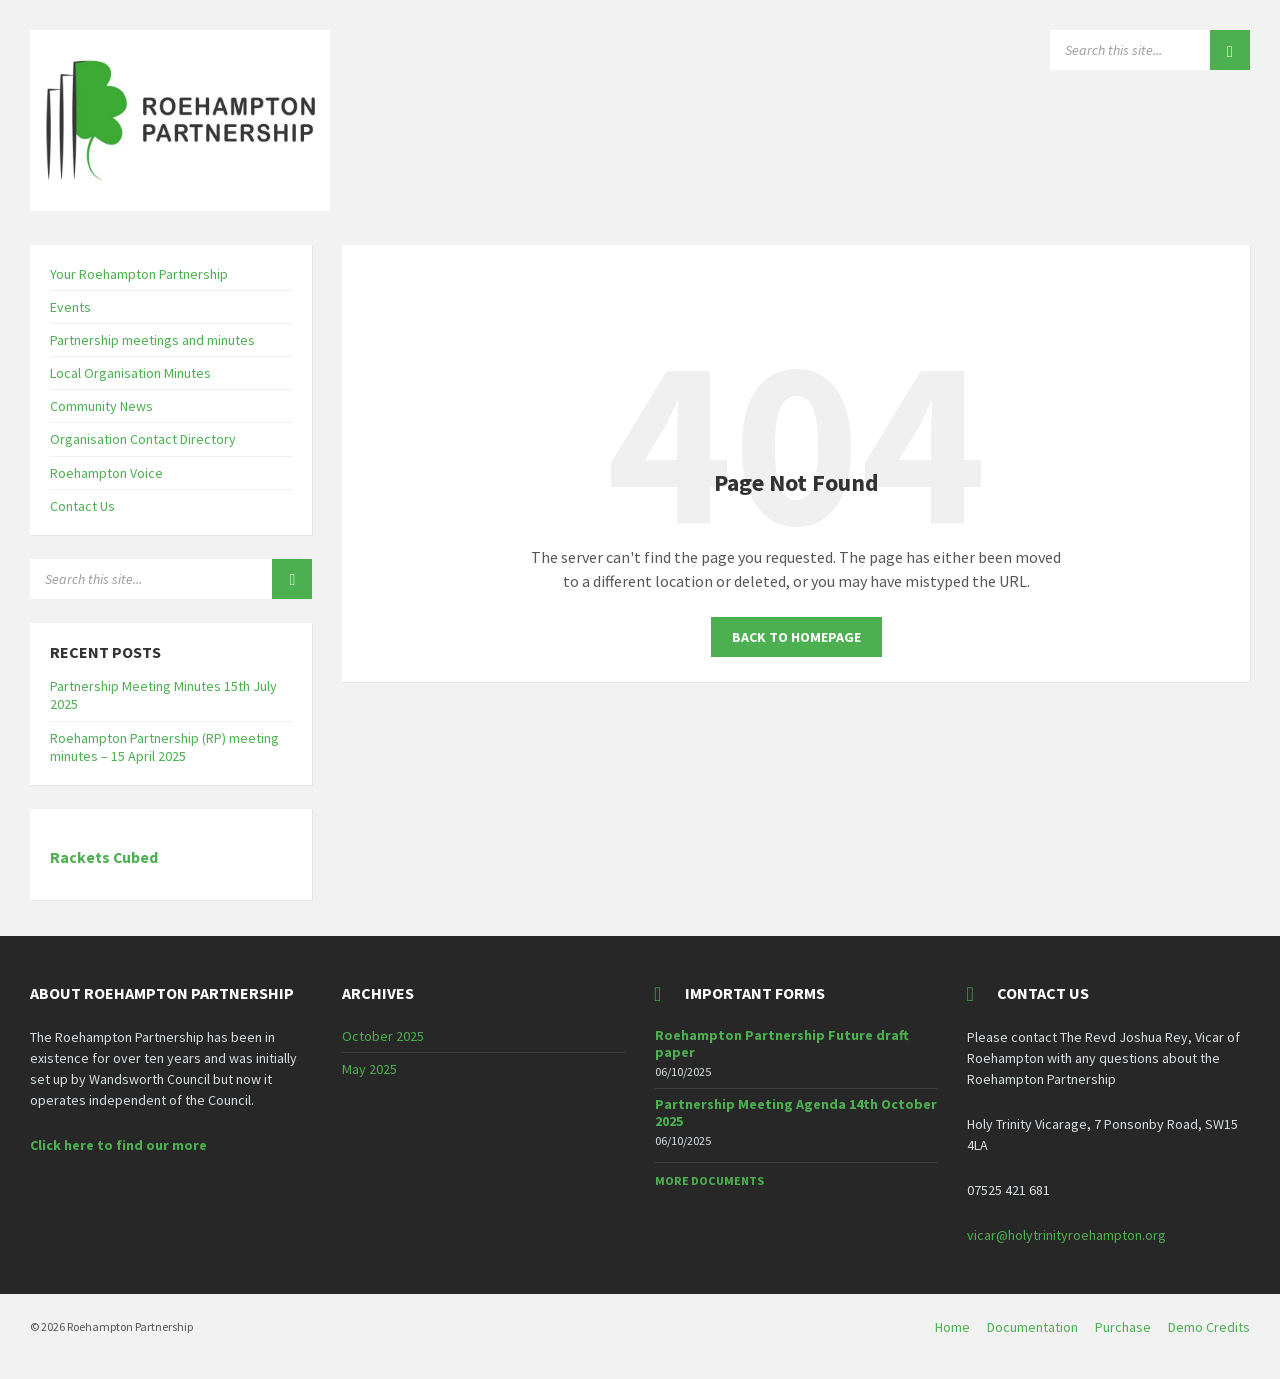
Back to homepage (796, 637)
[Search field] (1150, 50)
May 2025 (369, 1069)
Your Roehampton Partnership (139, 274)
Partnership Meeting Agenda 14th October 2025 (796, 1112)
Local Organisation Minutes (130, 373)
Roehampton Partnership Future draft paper (782, 1043)
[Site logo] (180, 205)
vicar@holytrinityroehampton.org (1066, 1235)
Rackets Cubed (104, 857)
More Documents (709, 1180)
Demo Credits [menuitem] (1209, 1327)
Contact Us (82, 506)
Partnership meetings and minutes (152, 340)
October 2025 (383, 1036)
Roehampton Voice (106, 473)
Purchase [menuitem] (1123, 1327)
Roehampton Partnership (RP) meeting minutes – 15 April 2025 (164, 747)
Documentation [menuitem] (1032, 1327)
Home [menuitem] (952, 1327)
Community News (101, 406)
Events (70, 307)
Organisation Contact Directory (143, 439)
